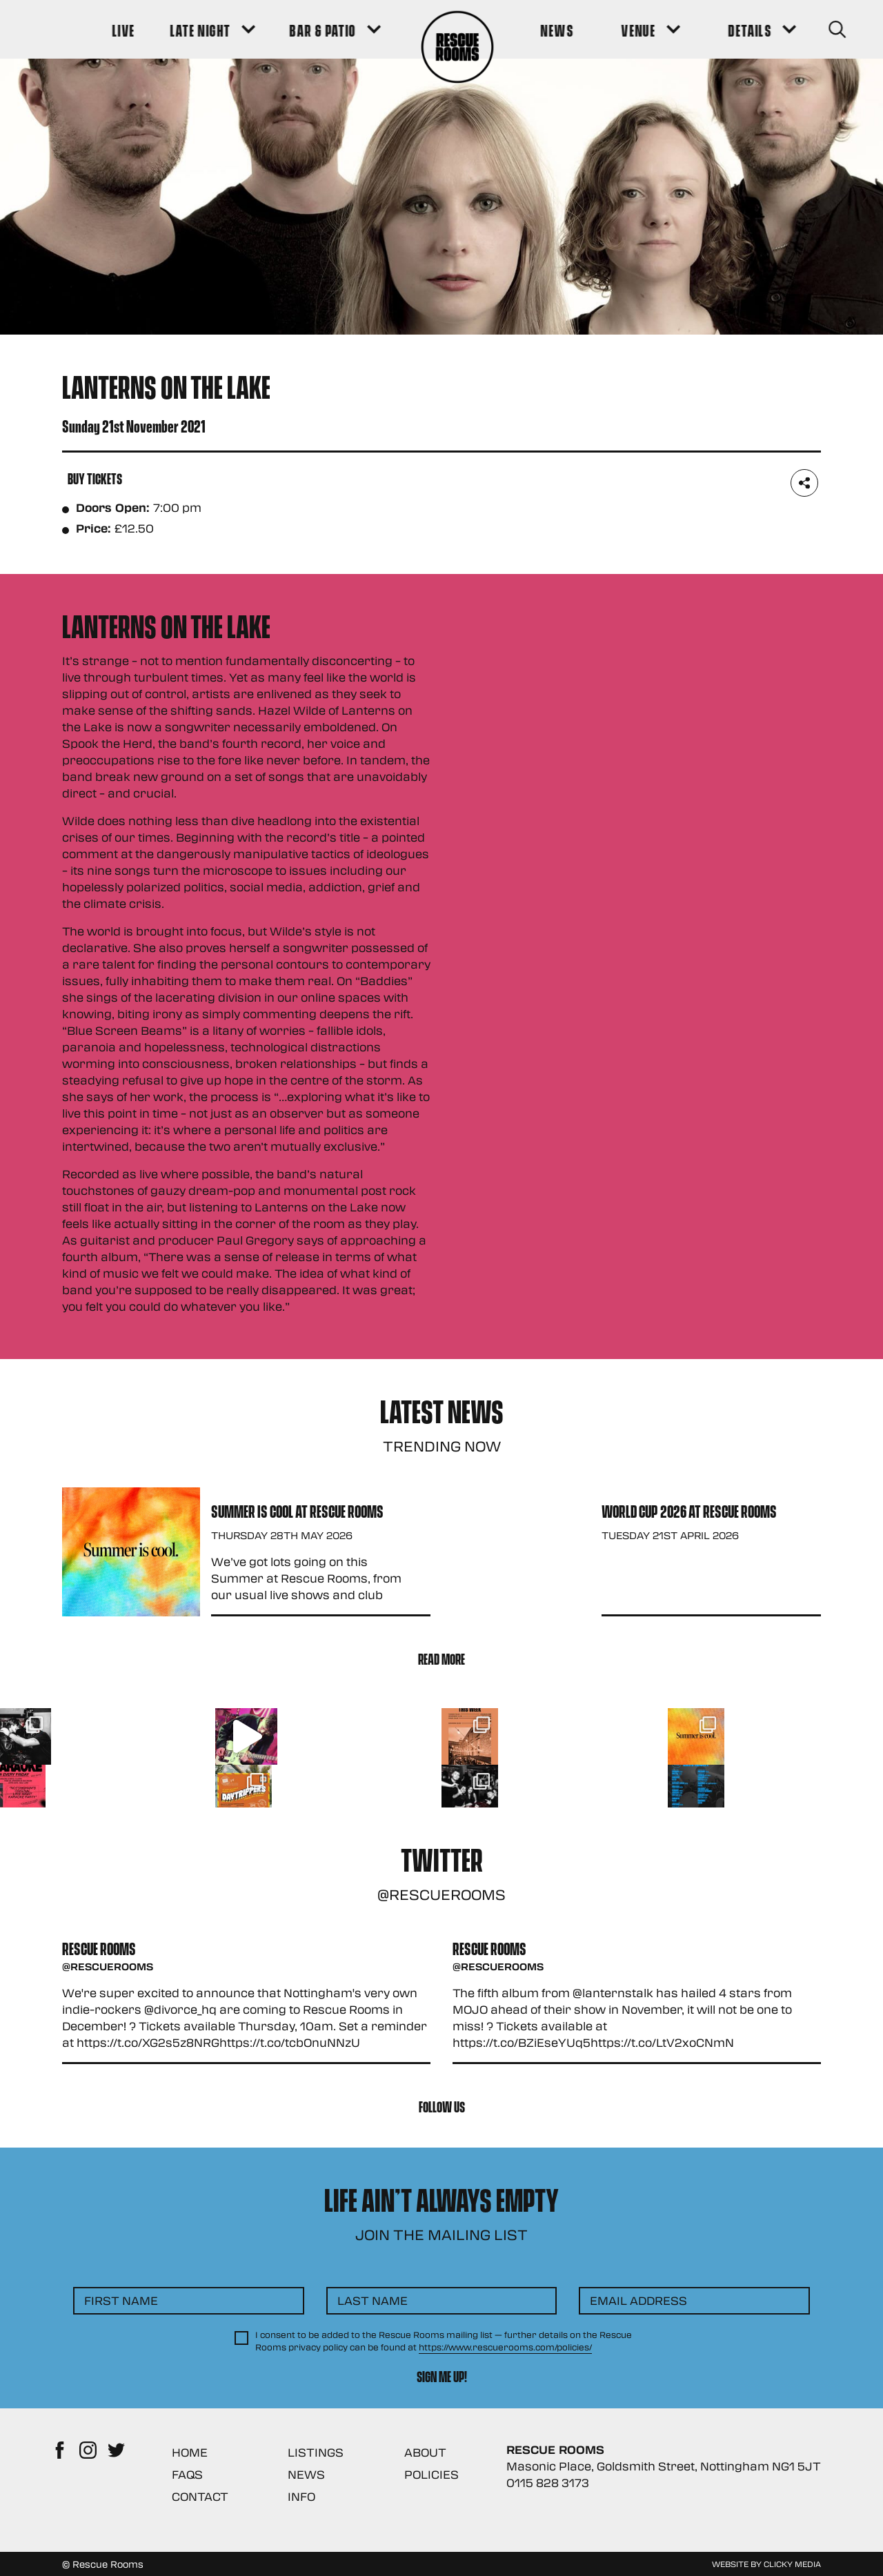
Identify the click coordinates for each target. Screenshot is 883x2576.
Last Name (372, 2300)
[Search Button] (801, 29)
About (425, 2452)
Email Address (638, 2300)
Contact (200, 2496)
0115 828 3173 (547, 2482)
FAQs (187, 2474)
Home (190, 2452)
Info (301, 2496)
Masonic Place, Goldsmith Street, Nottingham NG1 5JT (663, 2466)
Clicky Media (792, 2563)
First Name (121, 2300)
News (306, 2474)
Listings (316, 2452)
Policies (431, 2474)
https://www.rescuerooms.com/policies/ (505, 2347)
